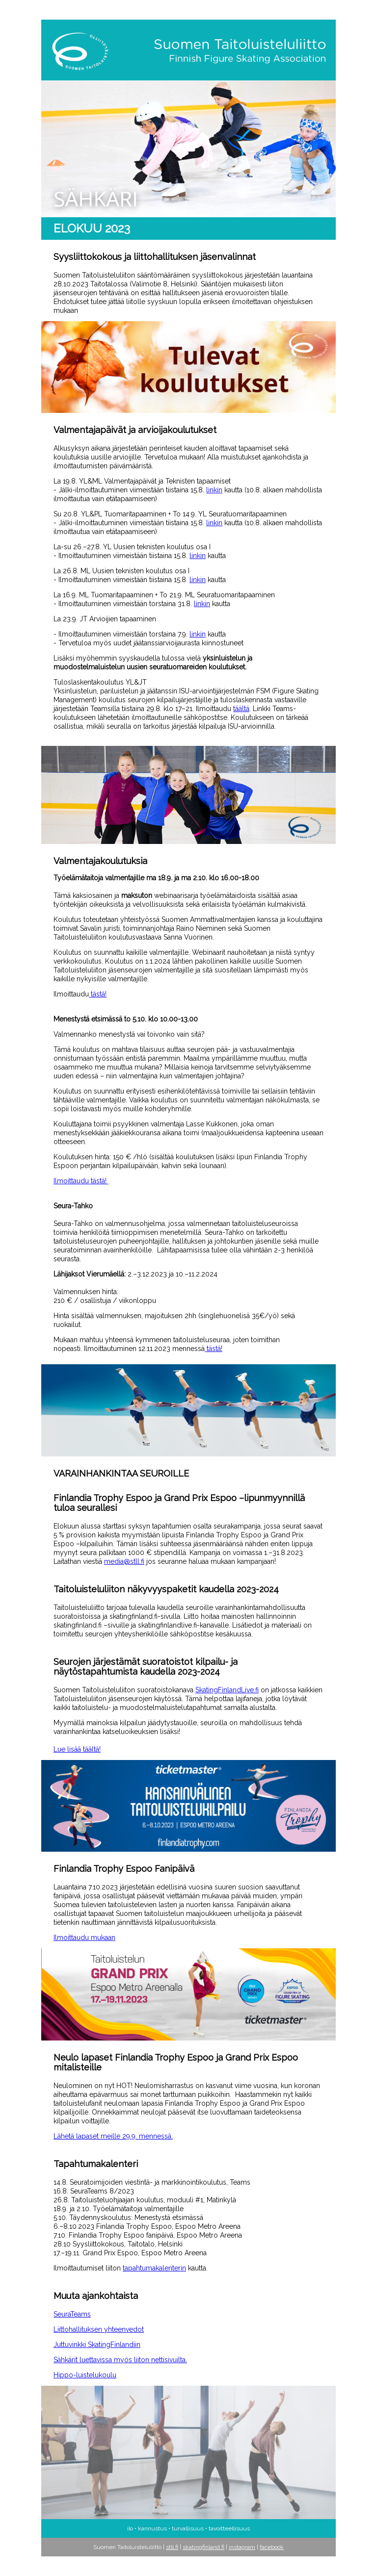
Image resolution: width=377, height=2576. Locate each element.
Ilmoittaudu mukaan (84, 1937)
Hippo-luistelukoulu (85, 2375)
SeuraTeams (72, 2314)
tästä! (98, 994)
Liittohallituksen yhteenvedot (99, 2329)
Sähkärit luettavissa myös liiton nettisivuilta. (120, 2360)
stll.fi (172, 2547)
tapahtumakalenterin (154, 2268)
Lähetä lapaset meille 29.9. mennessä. (113, 2136)
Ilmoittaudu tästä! (81, 1181)
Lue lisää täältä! (77, 1749)
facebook (272, 2547)
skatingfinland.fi (203, 2547)
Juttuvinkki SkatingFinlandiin (97, 2344)
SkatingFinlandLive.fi (227, 1690)
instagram (242, 2547)
